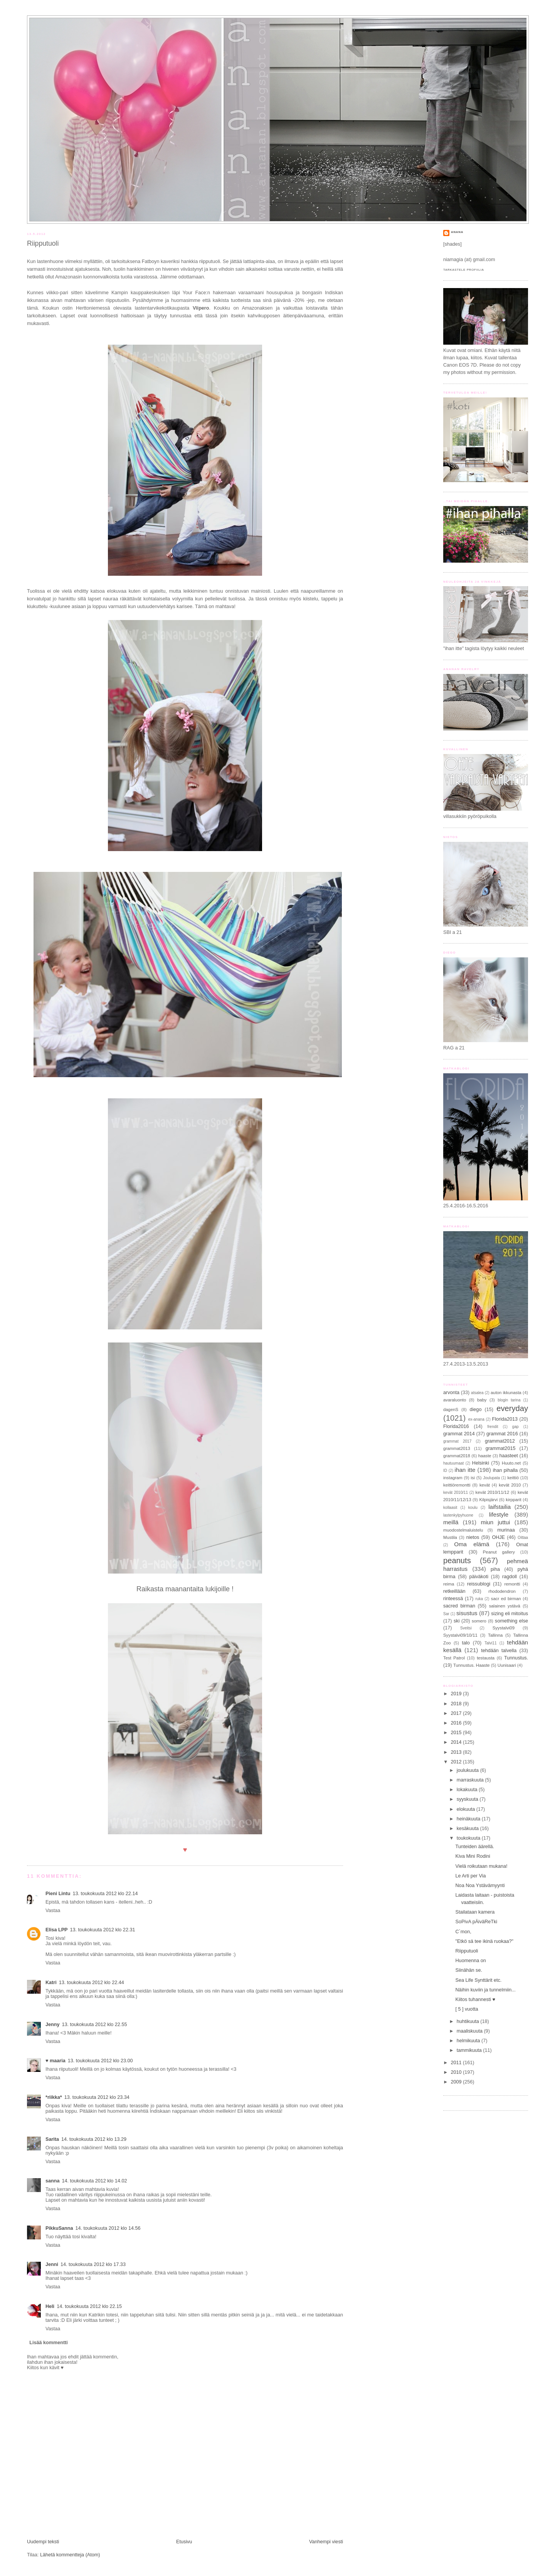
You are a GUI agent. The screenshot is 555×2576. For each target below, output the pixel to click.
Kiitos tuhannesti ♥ (476, 1999)
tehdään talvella (498, 1650)
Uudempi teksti (43, 2541)
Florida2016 (456, 1426)
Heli (49, 2306)
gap (515, 1427)
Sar (446, 1614)
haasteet (508, 1455)
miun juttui (495, 1522)
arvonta (451, 1392)
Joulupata (491, 1478)
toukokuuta (469, 1838)
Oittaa (523, 1537)
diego (476, 1409)
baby (482, 1400)
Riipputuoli (43, 243)
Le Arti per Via (471, 1876)
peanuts (457, 1560)
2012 (457, 1762)
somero (479, 1621)
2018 (457, 1703)
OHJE (498, 1537)
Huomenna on (471, 1960)
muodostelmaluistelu (463, 1530)
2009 (457, 2082)
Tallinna (495, 1635)
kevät (484, 1485)
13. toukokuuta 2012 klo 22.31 (102, 1929)
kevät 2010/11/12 (493, 1492)
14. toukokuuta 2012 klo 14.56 (107, 2228)
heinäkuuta (469, 1819)
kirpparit (513, 1499)
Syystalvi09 (504, 1628)
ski (456, 1621)
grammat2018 (456, 1455)
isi (473, 1477)
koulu (473, 1507)
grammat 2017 (457, 1441)
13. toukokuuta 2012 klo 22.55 (94, 2024)
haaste (484, 1455)
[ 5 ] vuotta (467, 2009)
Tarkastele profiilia (463, 270)
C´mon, (463, 1931)
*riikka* (53, 2097)
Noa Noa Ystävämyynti (480, 1885)
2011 (457, 2062)
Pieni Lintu (57, 1893)
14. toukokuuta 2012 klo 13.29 (93, 2139)
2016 (457, 1723)
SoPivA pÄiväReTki (477, 1921)
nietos (472, 1537)
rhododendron (502, 1591)
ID (445, 1470)
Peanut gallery (499, 1552)
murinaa (506, 1530)
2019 (457, 1693)
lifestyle (498, 1514)
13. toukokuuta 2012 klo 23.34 (97, 2097)
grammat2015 (501, 1448)
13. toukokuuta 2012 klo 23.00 (100, 2060)
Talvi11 (490, 1643)
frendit (492, 1427)
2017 (457, 1713)
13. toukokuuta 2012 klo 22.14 (105, 1893)
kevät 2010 (510, 1485)
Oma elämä (471, 1544)
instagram (452, 1477)
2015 (457, 1732)
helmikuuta (469, 2040)
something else (511, 1621)
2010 (457, 2072)
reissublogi (478, 1584)
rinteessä (453, 1598)
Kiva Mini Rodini (473, 1856)
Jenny (52, 2024)
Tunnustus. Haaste (471, 1665)
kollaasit (450, 1507)
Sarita (52, 2139)
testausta (485, 1658)
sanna (52, 2181)
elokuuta (466, 1809)
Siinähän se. (469, 1970)
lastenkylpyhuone (458, 1515)
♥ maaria (55, 2060)
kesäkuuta (468, 1828)
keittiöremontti (457, 1485)
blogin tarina (509, 1400)
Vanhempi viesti (326, 2541)
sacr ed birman (506, 1598)
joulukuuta (468, 1770)
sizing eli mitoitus (509, 1613)
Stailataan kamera (475, 1912)
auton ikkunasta (506, 1392)
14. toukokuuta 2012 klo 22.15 (89, 2306)
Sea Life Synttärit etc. (479, 1980)
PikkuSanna (59, 2228)
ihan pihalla (505, 1470)
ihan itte (465, 1469)
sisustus (467, 1613)
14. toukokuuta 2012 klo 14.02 (94, 2181)
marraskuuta (471, 1780)
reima (448, 1584)
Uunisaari (507, 1665)
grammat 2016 (502, 1433)
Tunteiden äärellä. (475, 1846)
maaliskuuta (470, 2031)
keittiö (513, 1477)
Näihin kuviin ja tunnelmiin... (486, 1990)
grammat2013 (456, 1448)
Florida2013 (505, 1419)
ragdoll (509, 1576)
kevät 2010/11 (455, 1492)
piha (495, 1569)
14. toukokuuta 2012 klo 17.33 (93, 2264)
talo (466, 1643)
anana (457, 232)
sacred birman (459, 1606)
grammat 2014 (459, 1433)
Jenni (51, 2264)
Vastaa (52, 1910)
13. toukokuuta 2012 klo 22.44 (91, 1982)
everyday (512, 1408)
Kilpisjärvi (488, 1499)
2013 (457, 1752)
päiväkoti (478, 1576)
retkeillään (454, 1591)
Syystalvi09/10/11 (460, 1635)
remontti (512, 1584)
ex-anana (476, 1419)
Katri (51, 1982)
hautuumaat (453, 1463)
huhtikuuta (469, 2021)
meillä (451, 1522)
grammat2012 (500, 1441)
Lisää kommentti (48, 2342)
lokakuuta (468, 1789)
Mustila (450, 1537)
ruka (479, 1599)
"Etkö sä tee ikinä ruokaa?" (485, 1941)
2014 (457, 1742)
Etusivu (184, 2541)
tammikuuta (470, 2050)
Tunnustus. (516, 1658)
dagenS (450, 1409)
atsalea (477, 1393)
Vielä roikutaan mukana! (482, 1866)
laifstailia (499, 1506)
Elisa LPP (56, 1929)
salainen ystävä (504, 1606)
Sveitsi (466, 1628)
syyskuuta (468, 1799)
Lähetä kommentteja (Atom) (70, 2555)
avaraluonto (454, 1400)
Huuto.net (511, 1463)
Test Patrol (454, 1658)
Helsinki (480, 1463)
